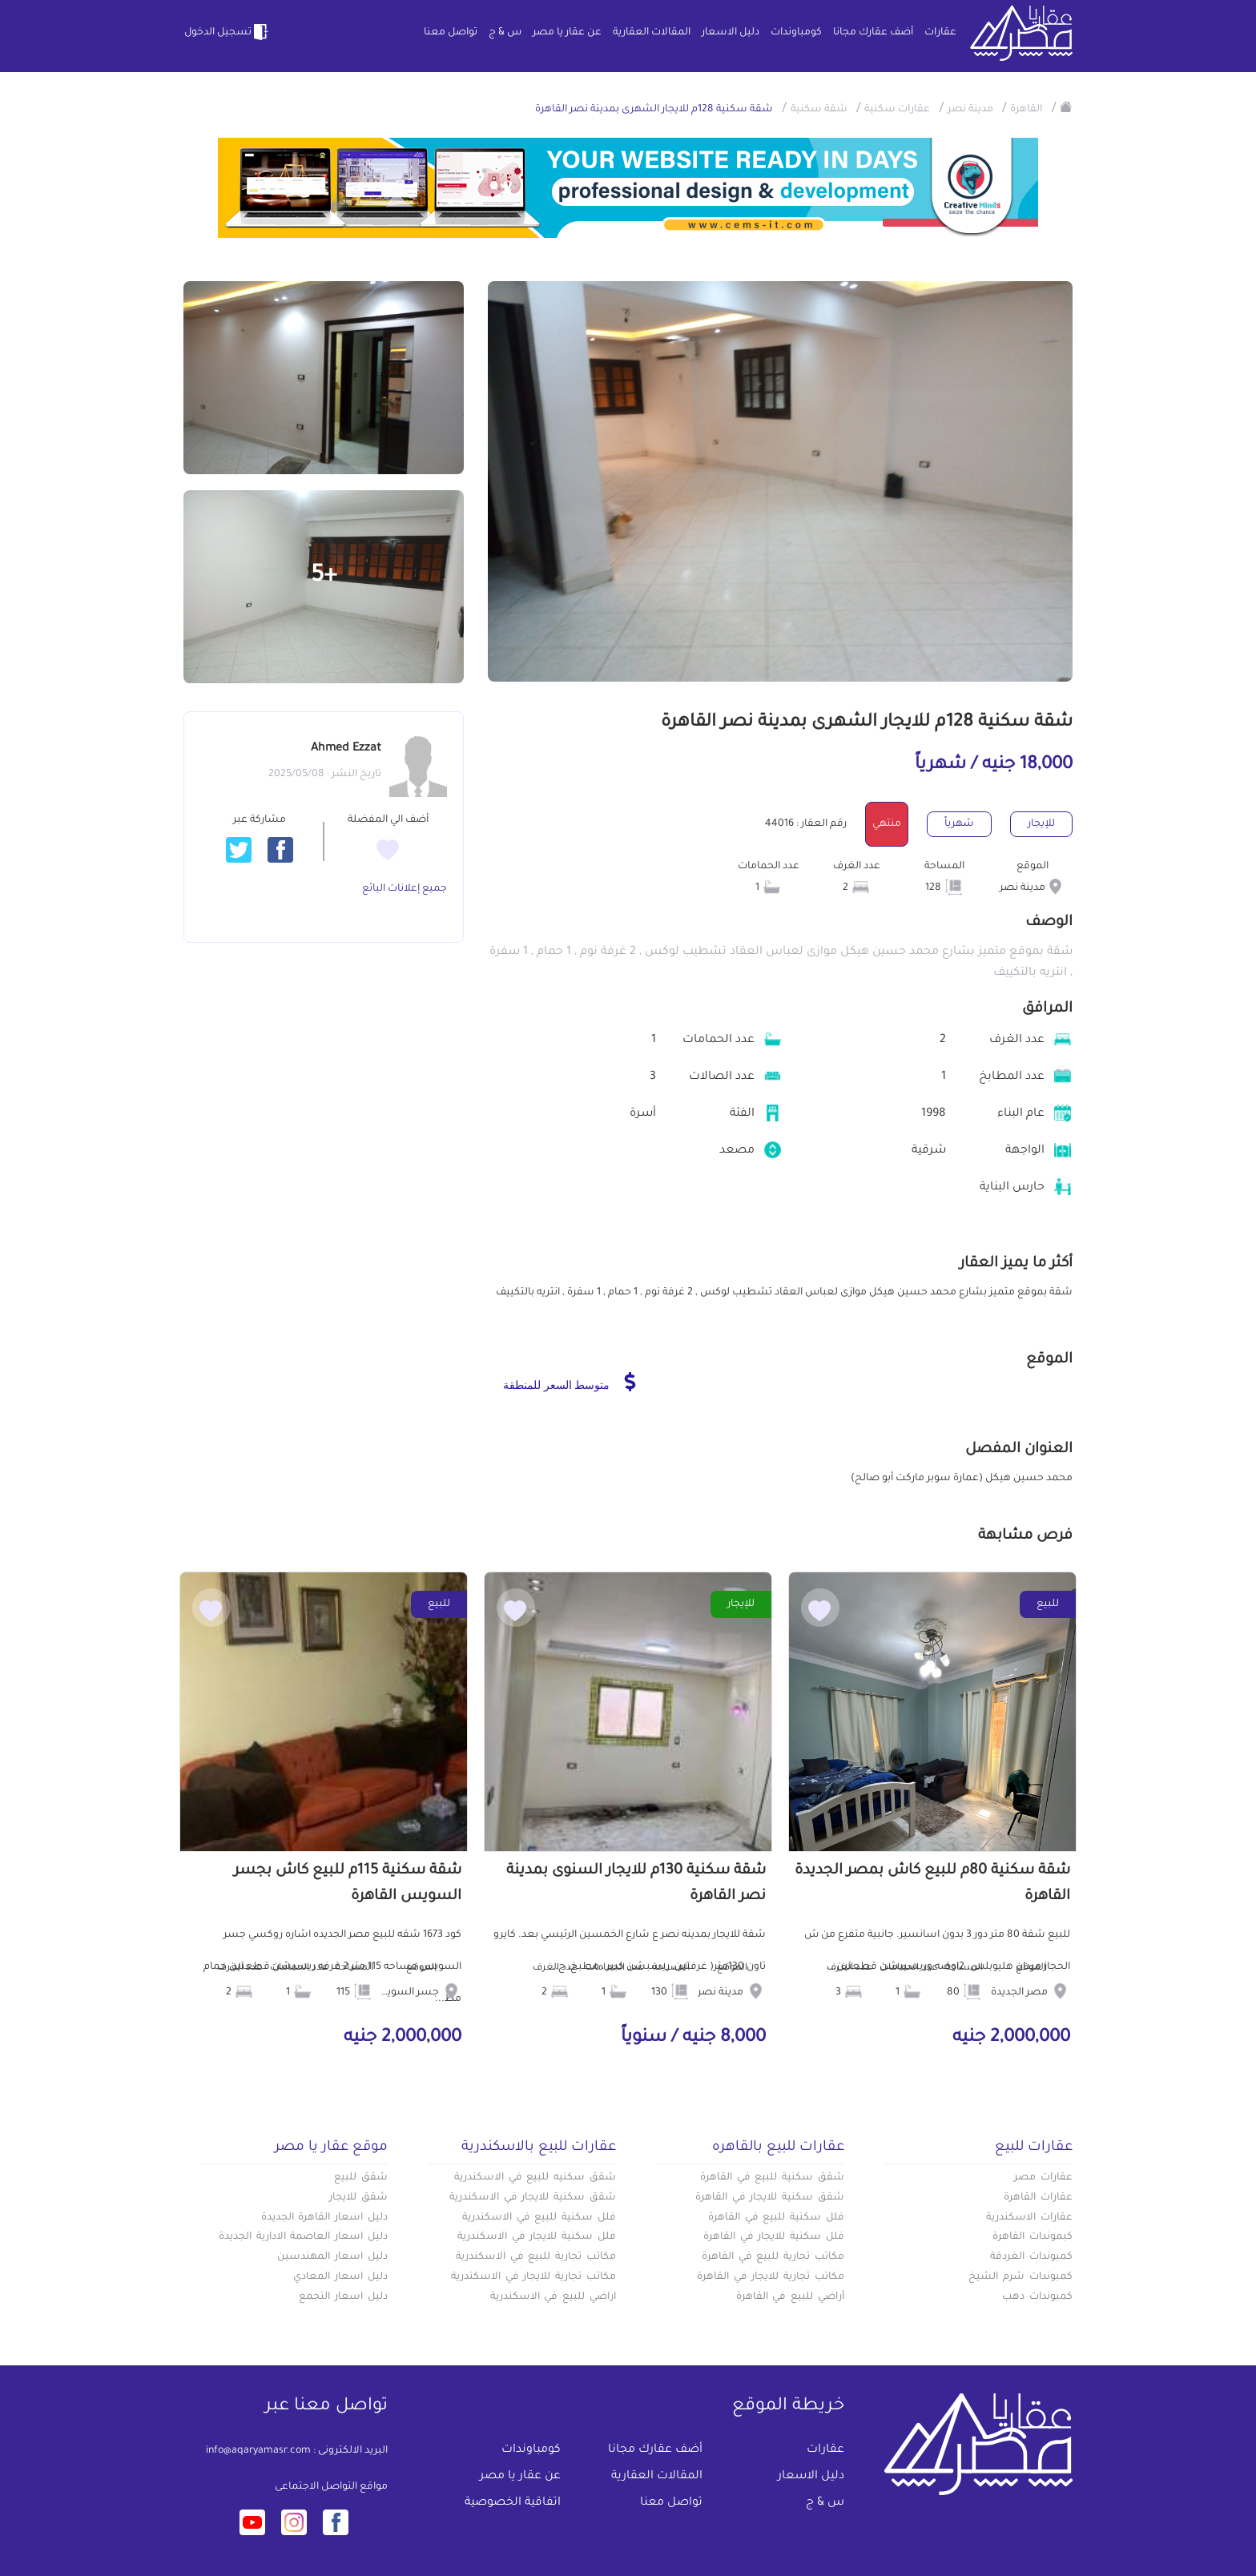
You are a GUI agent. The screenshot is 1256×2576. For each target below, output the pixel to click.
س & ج (505, 32)
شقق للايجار (358, 2198)
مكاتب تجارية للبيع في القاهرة (773, 2257)
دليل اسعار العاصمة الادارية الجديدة (303, 2237)
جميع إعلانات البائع (404, 889)
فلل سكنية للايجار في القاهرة (773, 2237)
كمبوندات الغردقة (1031, 2257)
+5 (324, 577)
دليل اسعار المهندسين (332, 2257)
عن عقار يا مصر (567, 32)
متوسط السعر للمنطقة (569, 1381)
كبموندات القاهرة (1032, 2237)
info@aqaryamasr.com (258, 2451)
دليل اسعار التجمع (343, 2297)
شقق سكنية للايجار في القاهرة (769, 2198)
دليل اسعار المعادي (340, 2277)
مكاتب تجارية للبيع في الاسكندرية (536, 2257)
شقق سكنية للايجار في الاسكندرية (532, 2198)
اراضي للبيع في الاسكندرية (553, 2297)
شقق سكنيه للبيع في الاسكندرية (535, 2178)
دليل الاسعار (730, 32)
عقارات (940, 32)
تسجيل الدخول (227, 32)
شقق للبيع (361, 2178)
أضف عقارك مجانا (873, 32)
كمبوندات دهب (1037, 2297)
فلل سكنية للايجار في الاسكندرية (536, 2237)
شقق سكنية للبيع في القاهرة (772, 2178)
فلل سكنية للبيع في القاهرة (776, 2218)
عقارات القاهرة (1038, 2198)
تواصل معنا (450, 32)
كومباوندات (796, 32)
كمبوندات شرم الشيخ (1020, 2277)
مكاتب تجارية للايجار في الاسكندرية (533, 2277)
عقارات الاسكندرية (1029, 2218)
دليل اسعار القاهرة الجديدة (324, 2218)
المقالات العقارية (651, 32)
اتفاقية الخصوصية (513, 2503)
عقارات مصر (1043, 2178)
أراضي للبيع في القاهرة (790, 2297)
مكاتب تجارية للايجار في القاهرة (770, 2277)
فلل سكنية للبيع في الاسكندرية (539, 2218)
